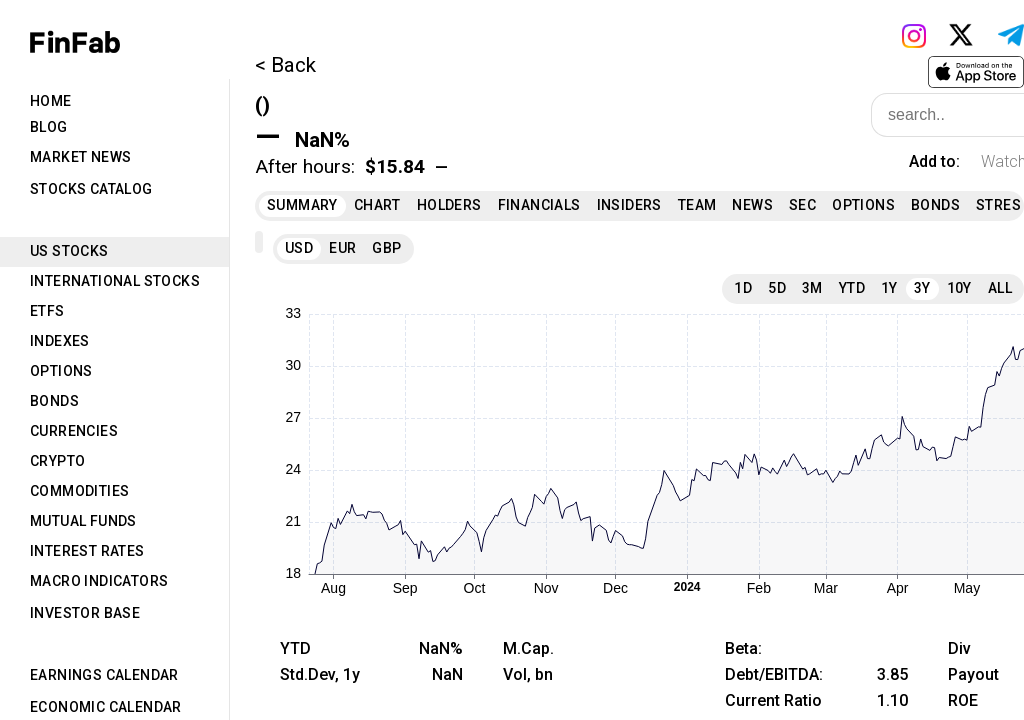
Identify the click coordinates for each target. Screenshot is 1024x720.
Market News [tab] (80, 157)
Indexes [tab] (60, 341)
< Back (285, 65)
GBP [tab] (386, 248)
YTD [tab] (852, 288)
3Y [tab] (922, 288)
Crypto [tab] (57, 461)
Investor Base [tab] (85, 613)
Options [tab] (61, 371)
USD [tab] (299, 248)
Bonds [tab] (54, 401)
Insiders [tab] (629, 205)
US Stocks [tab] (69, 251)
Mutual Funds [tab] (83, 521)
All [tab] (1000, 288)
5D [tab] (777, 288)
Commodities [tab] (79, 491)
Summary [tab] (302, 205)
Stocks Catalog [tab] (91, 189)
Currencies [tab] (74, 431)
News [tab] (752, 205)
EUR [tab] (342, 248)
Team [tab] (697, 205)
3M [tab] (812, 288)
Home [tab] (51, 101)
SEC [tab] (802, 205)
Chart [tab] (377, 205)
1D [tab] (743, 288)
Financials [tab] (539, 205)
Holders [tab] (449, 205)
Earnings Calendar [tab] (104, 675)
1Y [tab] (889, 288)
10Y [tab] (959, 288)
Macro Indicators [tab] (99, 581)
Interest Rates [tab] (87, 551)
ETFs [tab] (47, 311)
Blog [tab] (49, 127)
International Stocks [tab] (115, 281)
